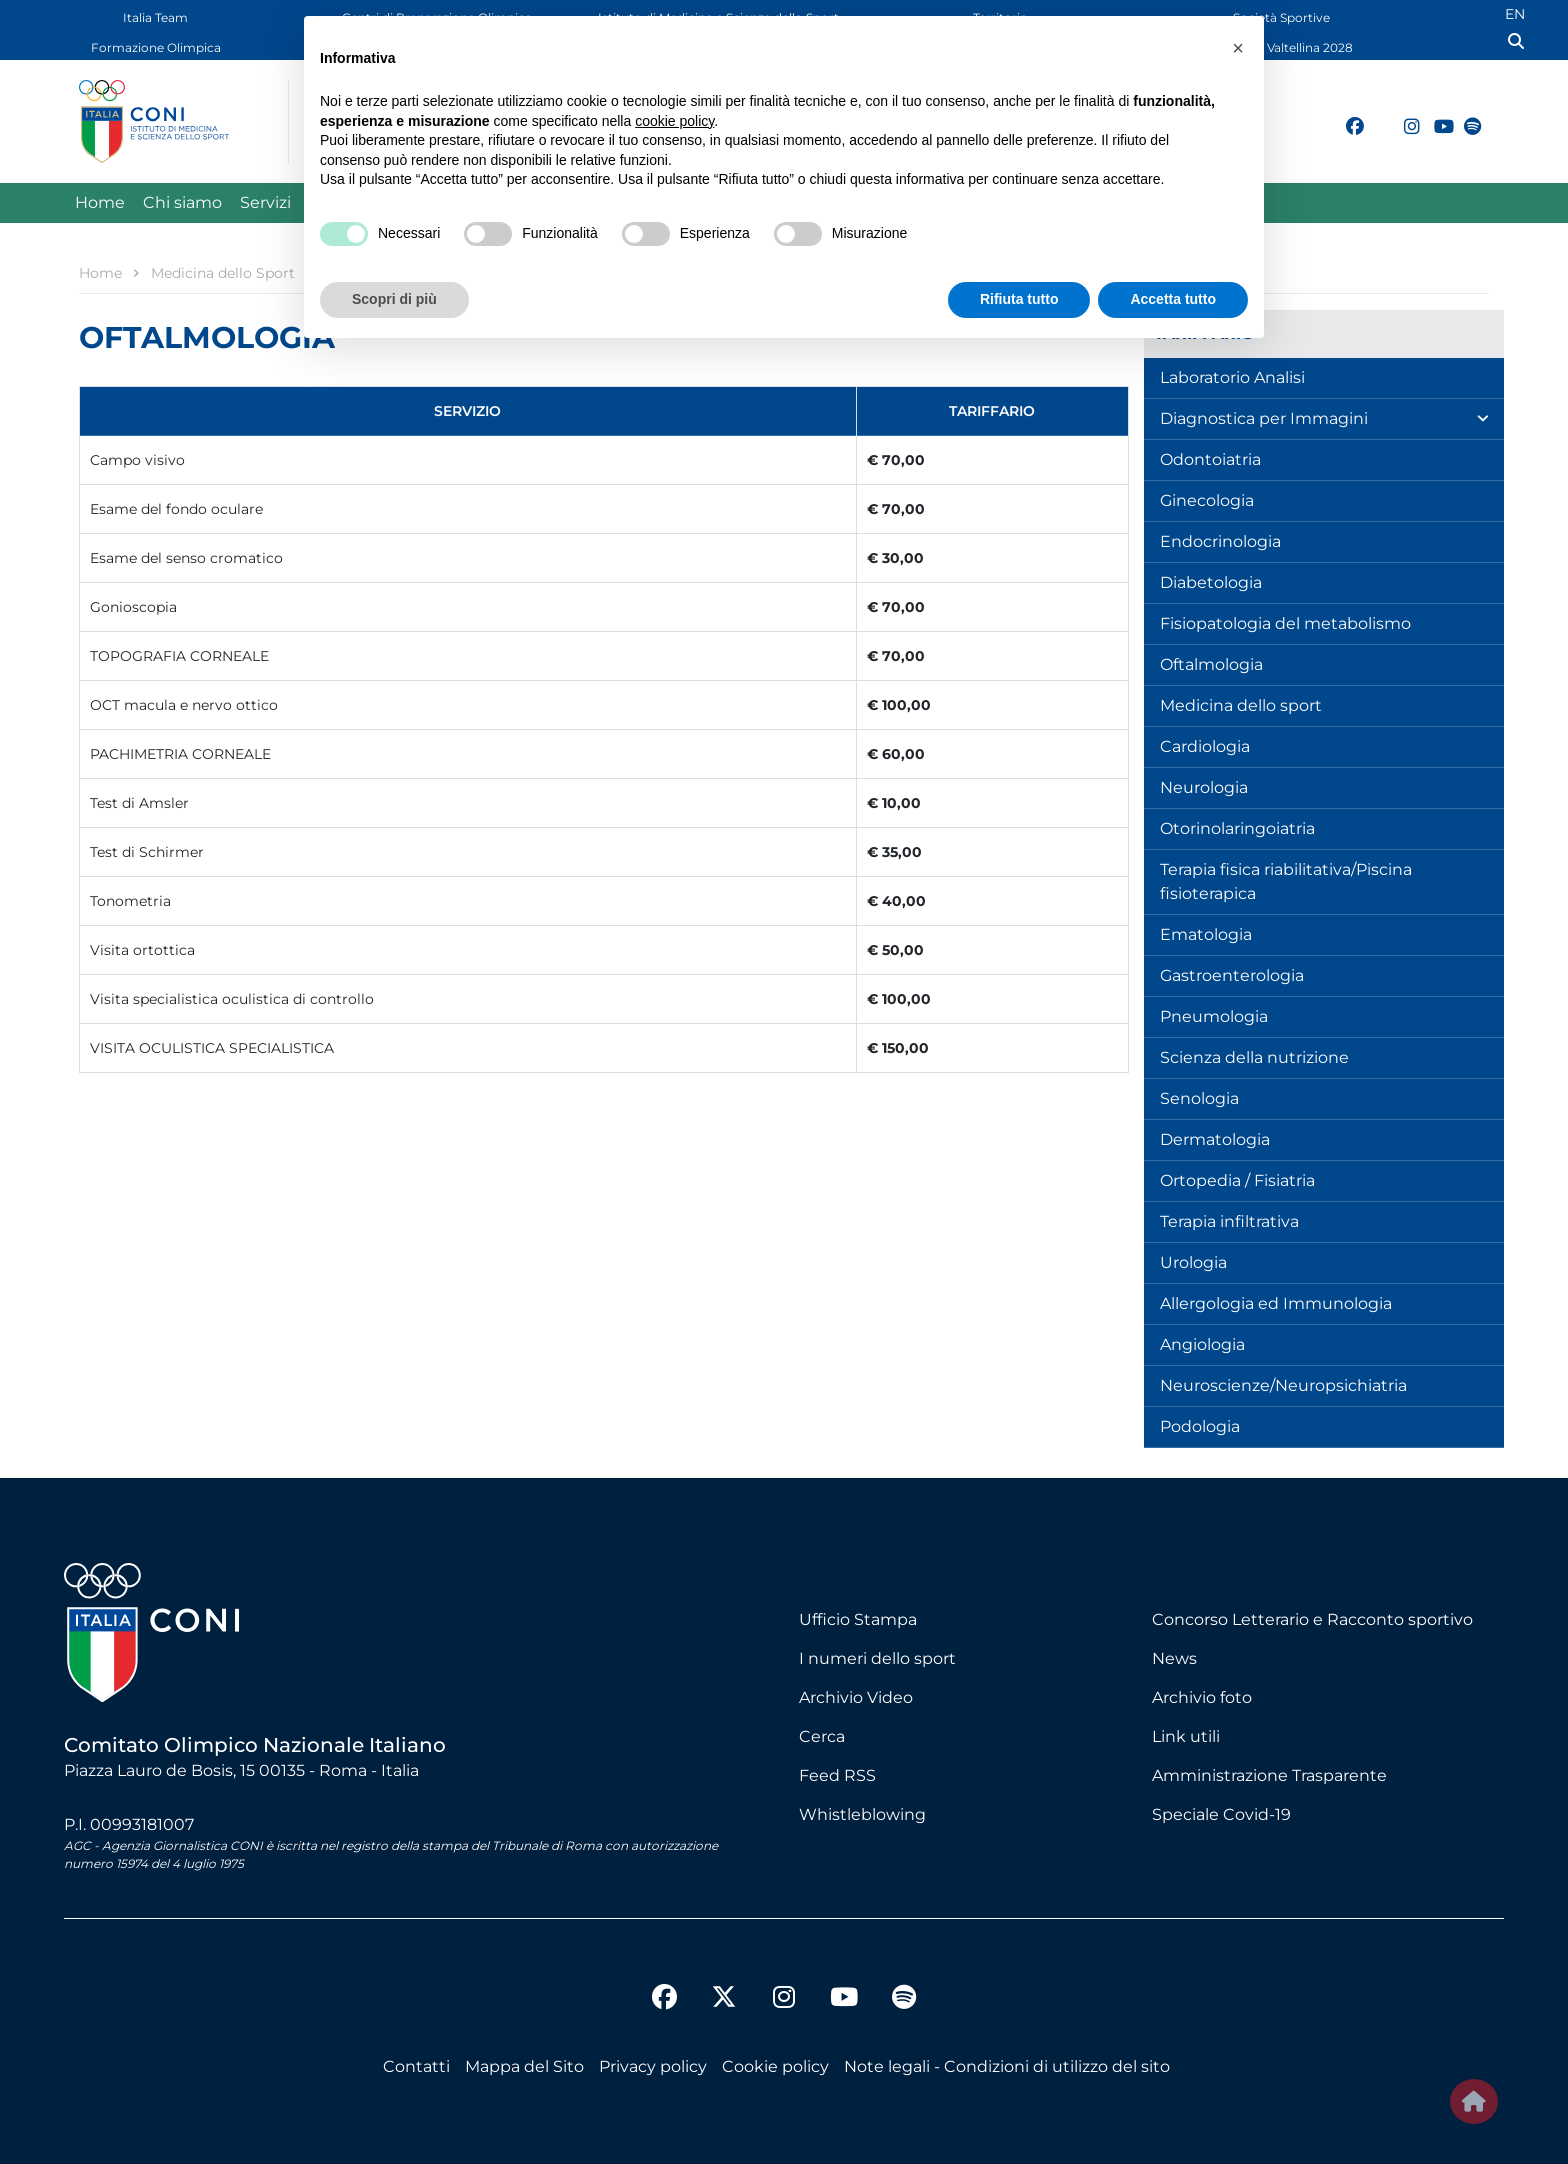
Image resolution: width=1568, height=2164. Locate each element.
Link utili (1186, 1736)
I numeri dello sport (877, 1658)
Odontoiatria (1210, 459)
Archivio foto (1202, 1697)
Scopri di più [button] (394, 299)
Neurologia (1204, 787)
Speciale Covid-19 (1221, 1814)
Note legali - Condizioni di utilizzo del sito (1007, 2066)
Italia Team (155, 17)
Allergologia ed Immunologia (1276, 1303)
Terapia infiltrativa (1229, 1221)
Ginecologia (1207, 500)
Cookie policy (775, 2066)
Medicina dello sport (1241, 705)
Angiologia (1202, 1344)
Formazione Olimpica (156, 47)
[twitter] (1375, 124)
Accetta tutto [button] (1173, 299)
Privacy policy (653, 2066)
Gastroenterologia (1232, 975)
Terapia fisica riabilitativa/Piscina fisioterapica (1286, 881)
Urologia (1193, 1262)
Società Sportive (1281, 17)
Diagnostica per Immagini (1264, 418)
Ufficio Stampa (858, 1619)
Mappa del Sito (524, 2066)
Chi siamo (182, 202)
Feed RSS (837, 1775)
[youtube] (1434, 115)
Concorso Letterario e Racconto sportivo (1312, 1619)
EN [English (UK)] (1515, 14)
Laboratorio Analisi (1232, 377)
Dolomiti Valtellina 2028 (1282, 47)
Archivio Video (856, 1697)
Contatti (416, 2066)
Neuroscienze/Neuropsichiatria (1283, 1385)
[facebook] (1346, 115)
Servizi (265, 202)
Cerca (822, 1736)
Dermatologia (1215, 1139)
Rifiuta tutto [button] (1019, 299)
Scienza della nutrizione (1254, 1057)
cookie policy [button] (674, 121)
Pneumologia (1214, 1016)
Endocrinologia (1220, 541)
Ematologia (1206, 934)
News (1174, 1658)
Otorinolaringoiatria (1237, 828)
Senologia (1199, 1098)
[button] (1238, 48)
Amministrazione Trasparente (1269, 1775)
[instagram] (1404, 115)
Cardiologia (1205, 746)
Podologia (1200, 1426)
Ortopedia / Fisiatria (1237, 1180)
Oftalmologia (1211, 664)
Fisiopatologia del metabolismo (1285, 623)
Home (100, 202)
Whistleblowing (862, 1814)
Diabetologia (1211, 582)
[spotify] (1464, 115)
